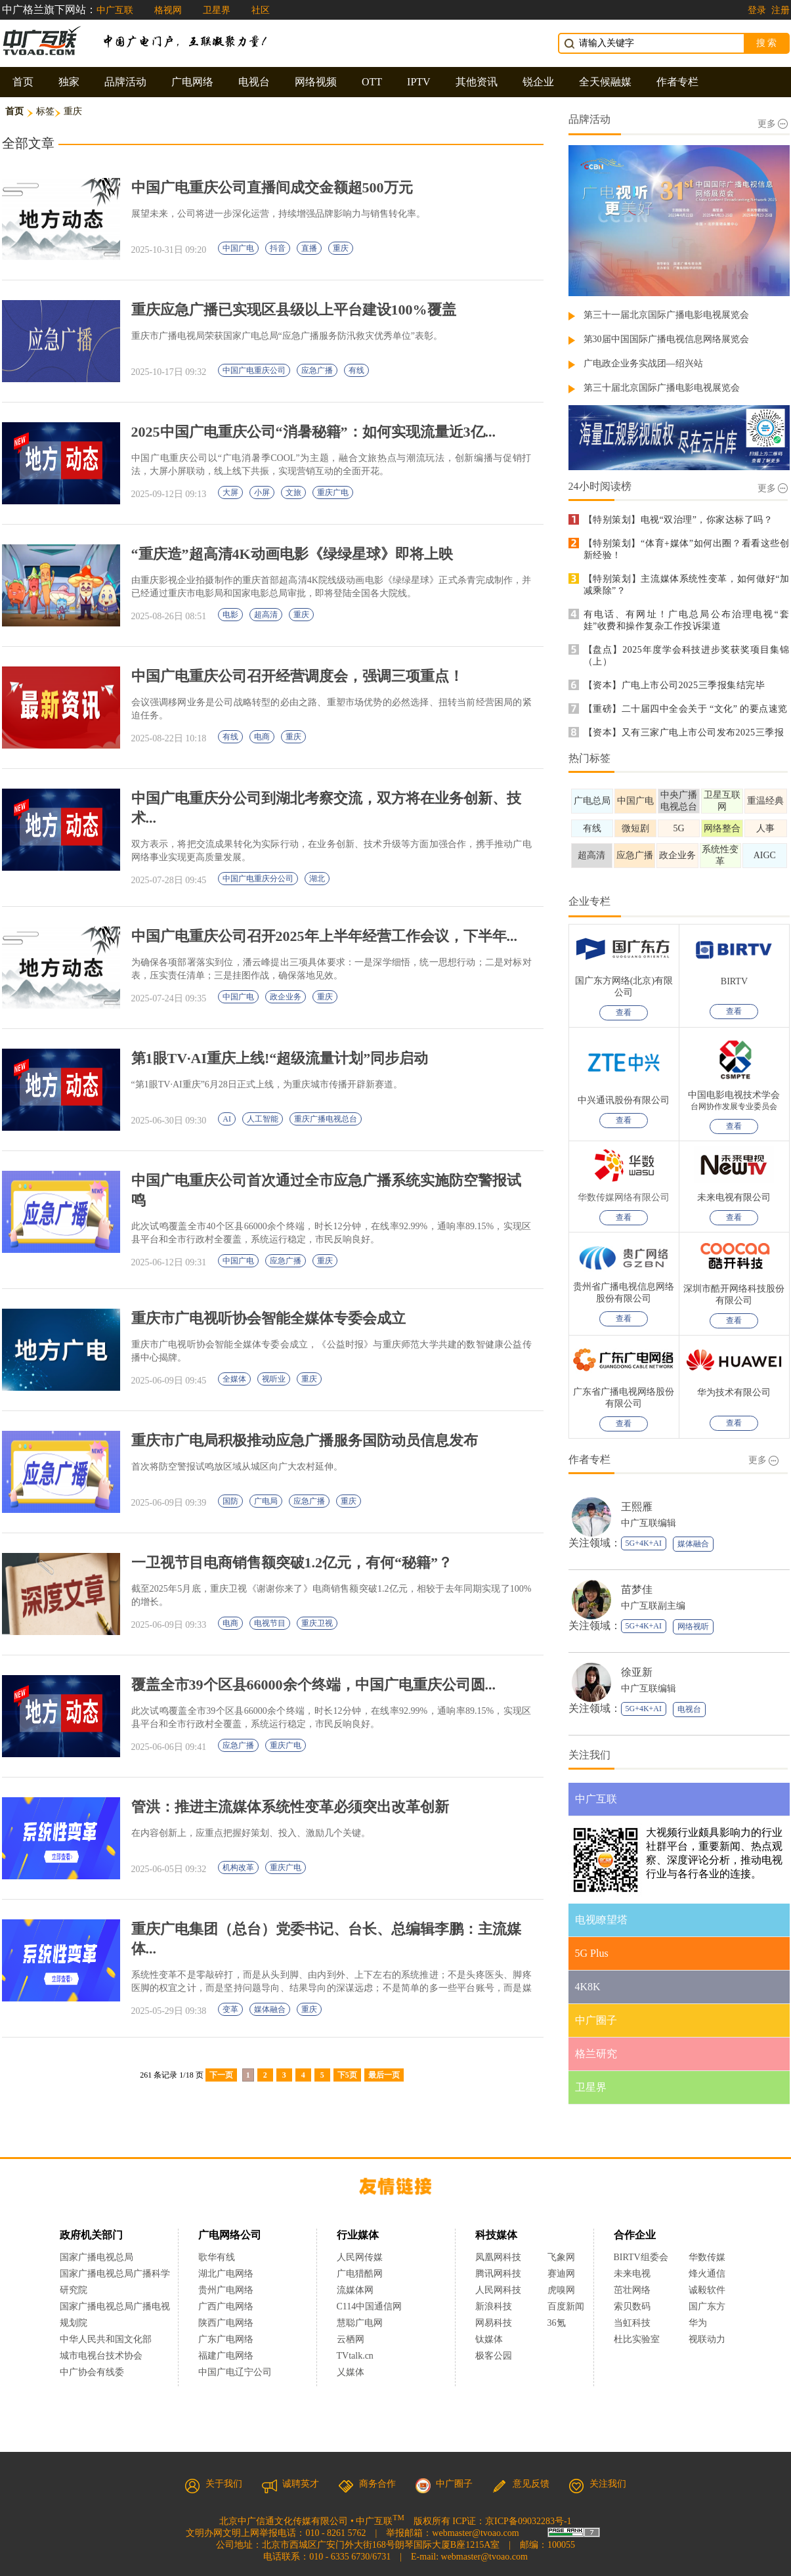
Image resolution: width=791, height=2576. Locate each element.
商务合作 (367, 2484)
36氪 (556, 2323)
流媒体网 (355, 2290)
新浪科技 (493, 2306)
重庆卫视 (317, 1623)
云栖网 (350, 2339)
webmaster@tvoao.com (475, 2533)
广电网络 (192, 81)
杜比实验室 (637, 2339)
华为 (707, 2323)
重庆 (341, 248)
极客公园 (493, 2356)
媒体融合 (270, 2009)
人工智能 (262, 1119)
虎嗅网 (561, 2290)
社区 (260, 10)
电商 (262, 736)
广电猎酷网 (360, 2274)
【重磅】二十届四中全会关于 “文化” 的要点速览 (686, 709)
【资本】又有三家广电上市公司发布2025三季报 (684, 732)
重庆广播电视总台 (325, 1119)
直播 (309, 248)
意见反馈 (520, 2484)
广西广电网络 (225, 2306)
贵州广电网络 (225, 2290)
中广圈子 (444, 2484)
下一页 (221, 2075)
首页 (22, 81)
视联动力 (707, 2339)
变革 (230, 2009)
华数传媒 (707, 2257)
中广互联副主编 (653, 1606)
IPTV (419, 81)
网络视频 (316, 81)
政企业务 (285, 996)
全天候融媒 (605, 81)
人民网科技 (498, 2290)
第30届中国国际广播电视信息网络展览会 (666, 339)
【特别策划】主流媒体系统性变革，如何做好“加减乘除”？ (687, 585)
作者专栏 (677, 81)
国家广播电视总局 (96, 2257)
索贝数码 (632, 2306)
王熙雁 (636, 1506)
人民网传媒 (360, 2257)
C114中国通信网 (369, 2306)
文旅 (293, 492)
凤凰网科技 (498, 2257)
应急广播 (317, 370)
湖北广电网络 (225, 2274)
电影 (230, 614)
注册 (780, 10)
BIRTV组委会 (641, 2257)
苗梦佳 (636, 1589)
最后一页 (384, 2075)
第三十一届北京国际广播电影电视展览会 (666, 315)
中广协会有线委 (92, 2372)
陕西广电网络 (225, 2323)
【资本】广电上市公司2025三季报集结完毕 (674, 685)
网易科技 (493, 2323)
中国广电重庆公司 (254, 370)
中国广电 (238, 248)
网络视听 (693, 1626)
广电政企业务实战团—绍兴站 (643, 363)
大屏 (230, 492)
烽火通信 (707, 2274)
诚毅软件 (707, 2290)
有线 (356, 370)
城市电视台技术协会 (101, 2356)
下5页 (347, 2075)
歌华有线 (216, 2257)
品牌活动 (125, 81)
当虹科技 (632, 2323)
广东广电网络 (225, 2339)
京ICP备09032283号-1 (528, 2521)
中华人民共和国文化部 (106, 2339)
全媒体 (234, 1379)
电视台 (254, 81)
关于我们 (213, 2484)
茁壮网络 (632, 2290)
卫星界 (216, 10)
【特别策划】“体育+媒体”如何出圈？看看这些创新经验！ (687, 549)
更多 (773, 124)
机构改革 (238, 1867)
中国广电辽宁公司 (235, 2372)
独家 (68, 81)
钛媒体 (489, 2339)
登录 (757, 10)
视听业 (274, 1379)
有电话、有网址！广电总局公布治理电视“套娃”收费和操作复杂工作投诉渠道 (687, 620)
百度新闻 (565, 2306)
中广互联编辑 (648, 1523)
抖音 (278, 248)
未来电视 (632, 2274)
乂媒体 (350, 2372)
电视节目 (270, 1623)
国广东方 (707, 2306)
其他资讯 (477, 81)
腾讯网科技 (498, 2274)
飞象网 (561, 2257)
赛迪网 (561, 2274)
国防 (230, 1501)
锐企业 (538, 81)
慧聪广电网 (360, 2323)
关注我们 (597, 2484)
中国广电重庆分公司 (258, 878)
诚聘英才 (290, 2484)
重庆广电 (333, 492)
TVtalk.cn (355, 2356)
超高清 (266, 614)
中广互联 (114, 10)
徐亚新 (636, 1672)
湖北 (317, 878)
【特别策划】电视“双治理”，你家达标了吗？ (678, 520)
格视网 (168, 10)
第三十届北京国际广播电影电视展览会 (662, 388)
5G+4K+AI (644, 1543)
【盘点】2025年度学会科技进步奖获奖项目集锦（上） (687, 655)
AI (227, 1119)
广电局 (266, 1501)
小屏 (262, 492)
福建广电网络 (225, 2356)
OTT (372, 81)
